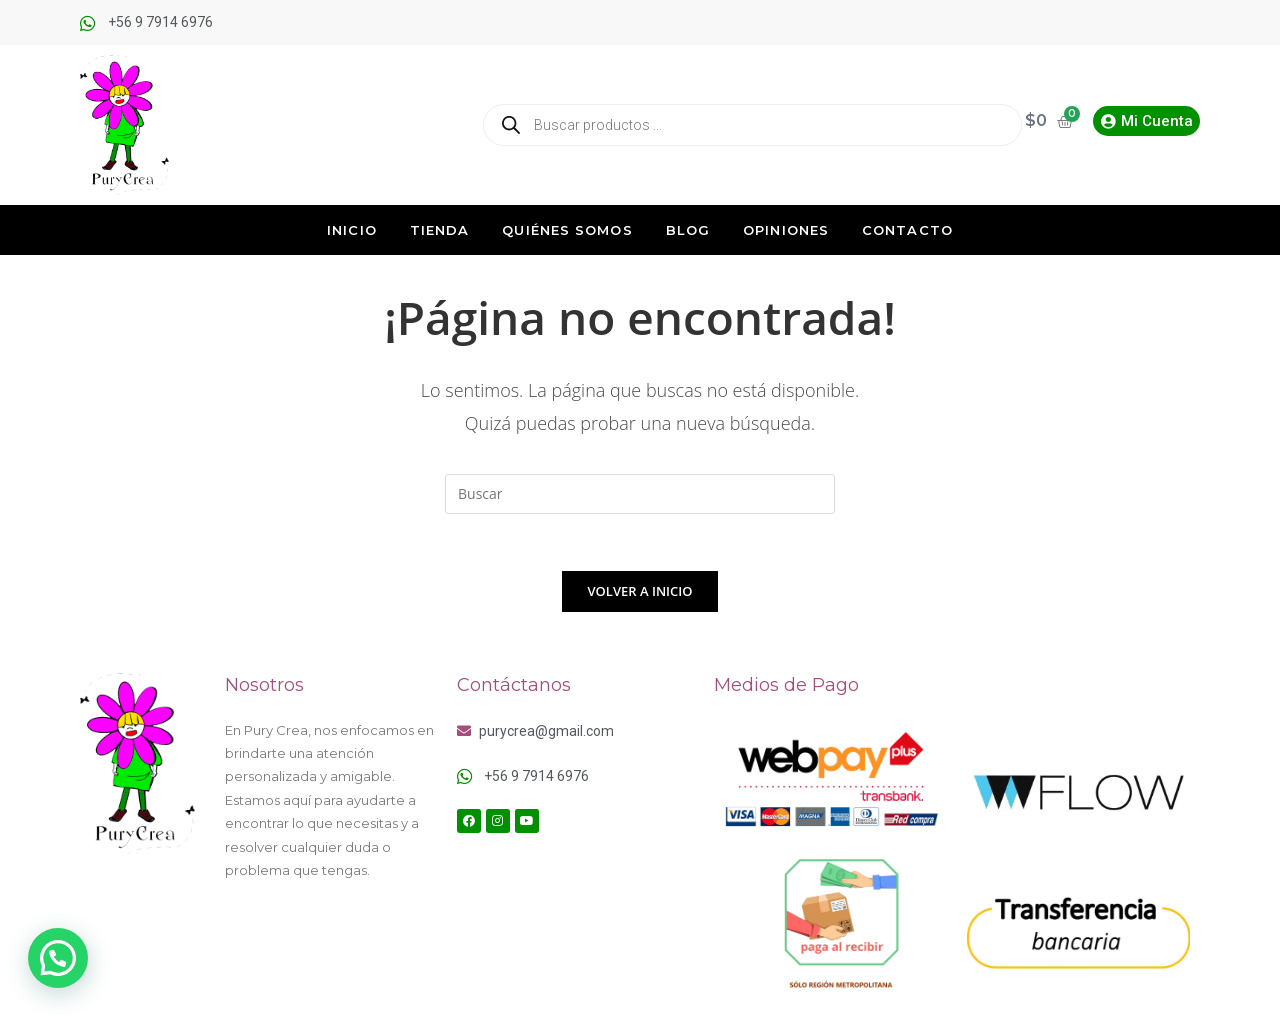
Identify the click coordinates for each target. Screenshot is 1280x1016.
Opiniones (786, 230)
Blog (688, 230)
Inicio (352, 230)
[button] (58, 958)
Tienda (440, 230)
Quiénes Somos (567, 230)
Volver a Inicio (640, 594)
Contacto (907, 230)
